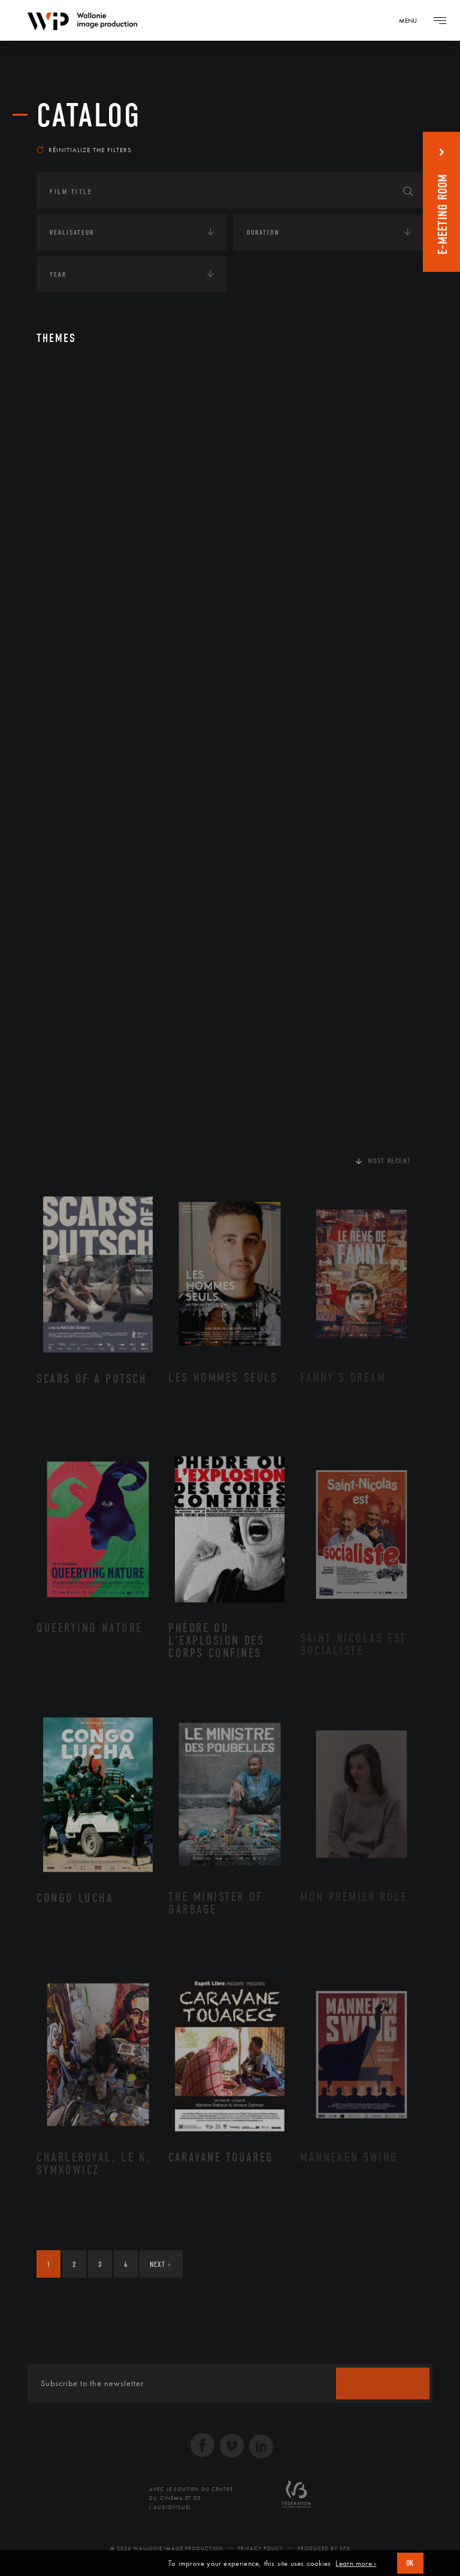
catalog (89, 115)
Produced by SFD (324, 2548)
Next (160, 2264)
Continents (70, 646)
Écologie (65, 683)
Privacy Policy (260, 2548)
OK (410, 2563)
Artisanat (81, 434)
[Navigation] (412, 20)
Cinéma (75, 471)
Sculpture (81, 586)
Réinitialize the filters (84, 150)
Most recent (389, 1161)
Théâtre (76, 605)
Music (73, 510)
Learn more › (355, 2563)
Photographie (89, 567)
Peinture (78, 548)
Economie (66, 720)
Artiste (75, 453)
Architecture (87, 414)
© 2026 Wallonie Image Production (166, 2548)
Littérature (83, 491)
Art (55, 378)
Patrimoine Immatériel (107, 529)
